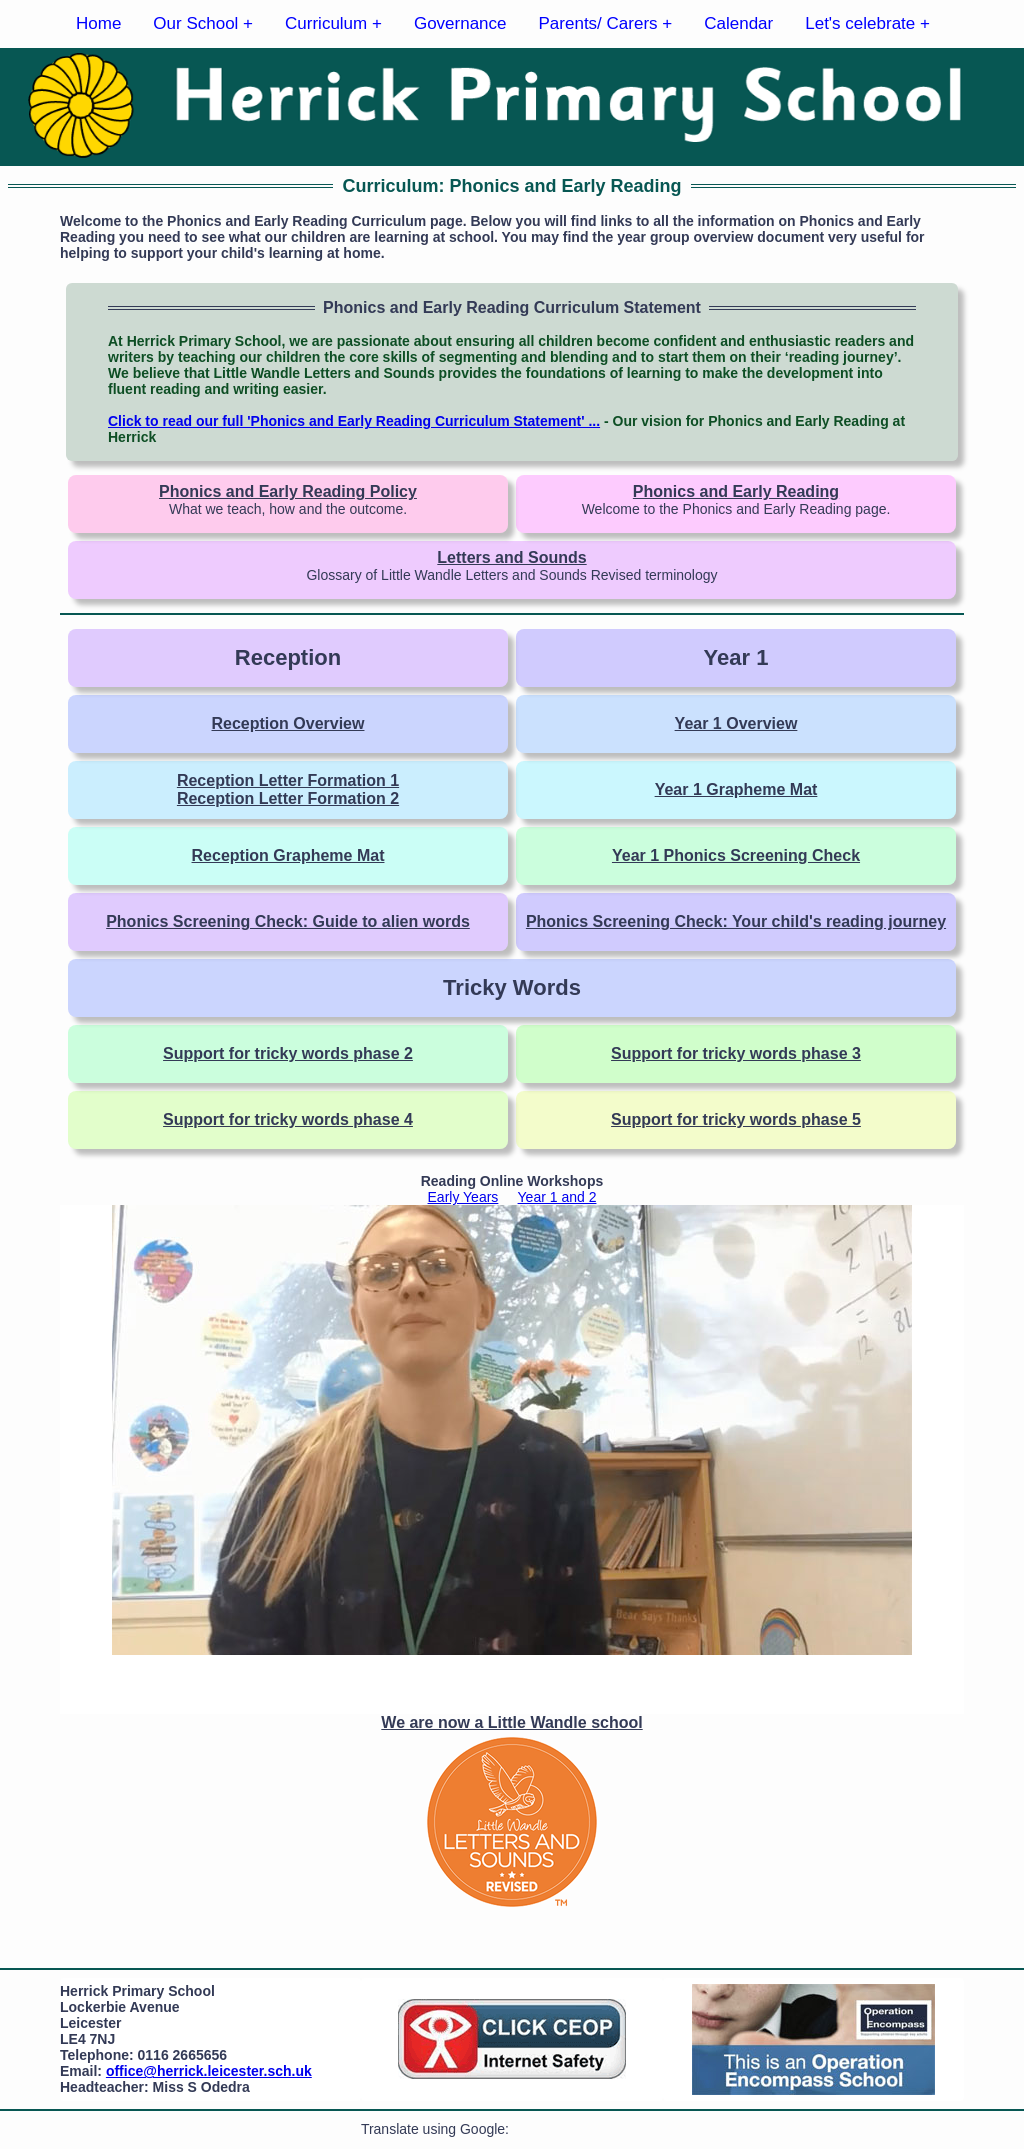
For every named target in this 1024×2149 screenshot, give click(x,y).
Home (98, 23)
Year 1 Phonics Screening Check (736, 855)
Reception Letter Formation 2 (288, 798)
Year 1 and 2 (557, 1197)
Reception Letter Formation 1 (288, 780)
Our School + (203, 23)
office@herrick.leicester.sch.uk (209, 2071)
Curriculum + (333, 23)
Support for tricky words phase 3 (736, 1053)
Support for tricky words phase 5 (736, 1119)
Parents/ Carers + (606, 23)
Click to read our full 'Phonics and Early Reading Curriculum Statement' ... (354, 421)
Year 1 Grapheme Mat (736, 789)
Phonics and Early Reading (736, 491)
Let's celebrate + (867, 23)
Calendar (738, 23)
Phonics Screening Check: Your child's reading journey (736, 921)
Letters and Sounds (511, 557)
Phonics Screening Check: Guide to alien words (288, 921)
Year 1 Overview (736, 723)
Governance (460, 23)
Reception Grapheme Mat (288, 855)
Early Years (463, 1197)
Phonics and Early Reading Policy (288, 491)
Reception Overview (288, 723)
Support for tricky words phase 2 (288, 1053)
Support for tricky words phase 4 (288, 1119)
